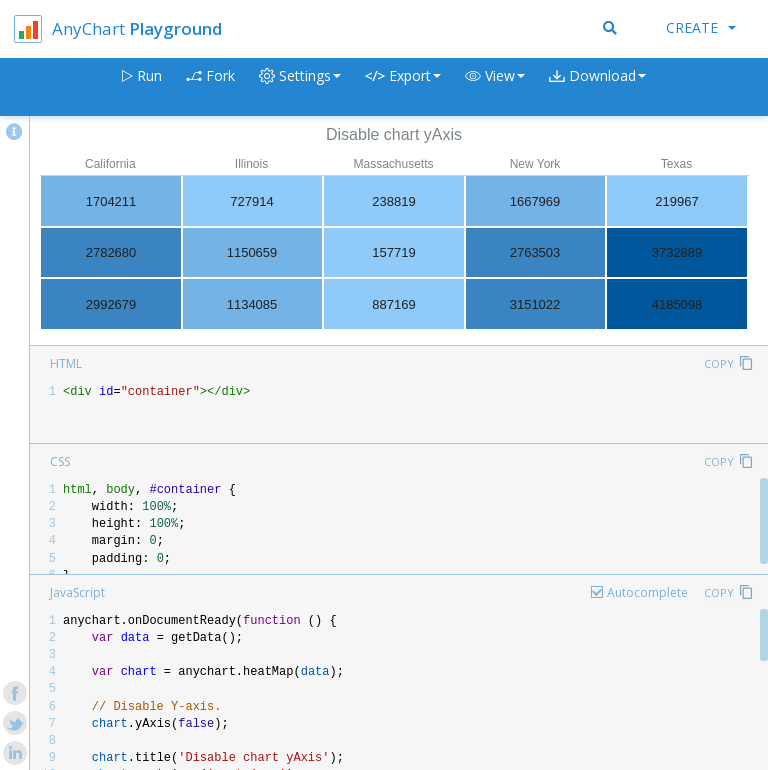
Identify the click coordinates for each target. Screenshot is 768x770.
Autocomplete (647, 592)
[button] (495, 87)
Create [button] (701, 27)
